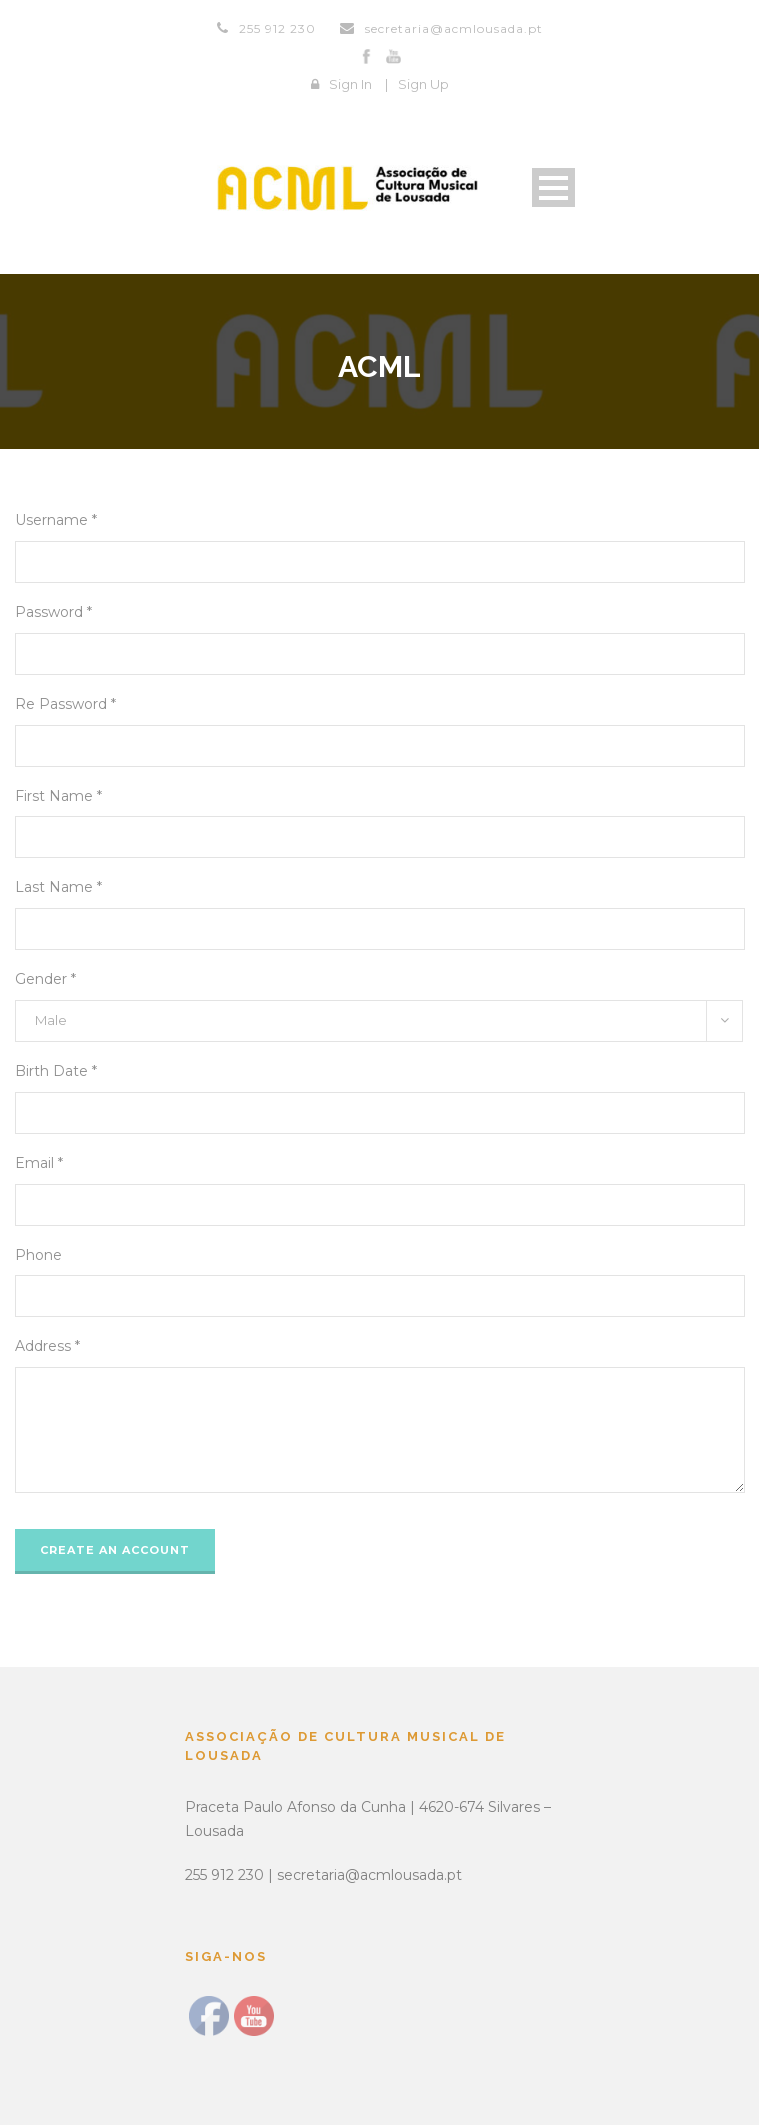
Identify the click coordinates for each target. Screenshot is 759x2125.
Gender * (45, 979)
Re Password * (65, 704)
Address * (47, 1346)
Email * (39, 1163)
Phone (38, 1255)
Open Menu (553, 187)
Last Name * (58, 887)
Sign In (350, 84)
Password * (53, 612)
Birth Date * (56, 1071)
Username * (56, 520)
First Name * (58, 796)
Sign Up (423, 84)
